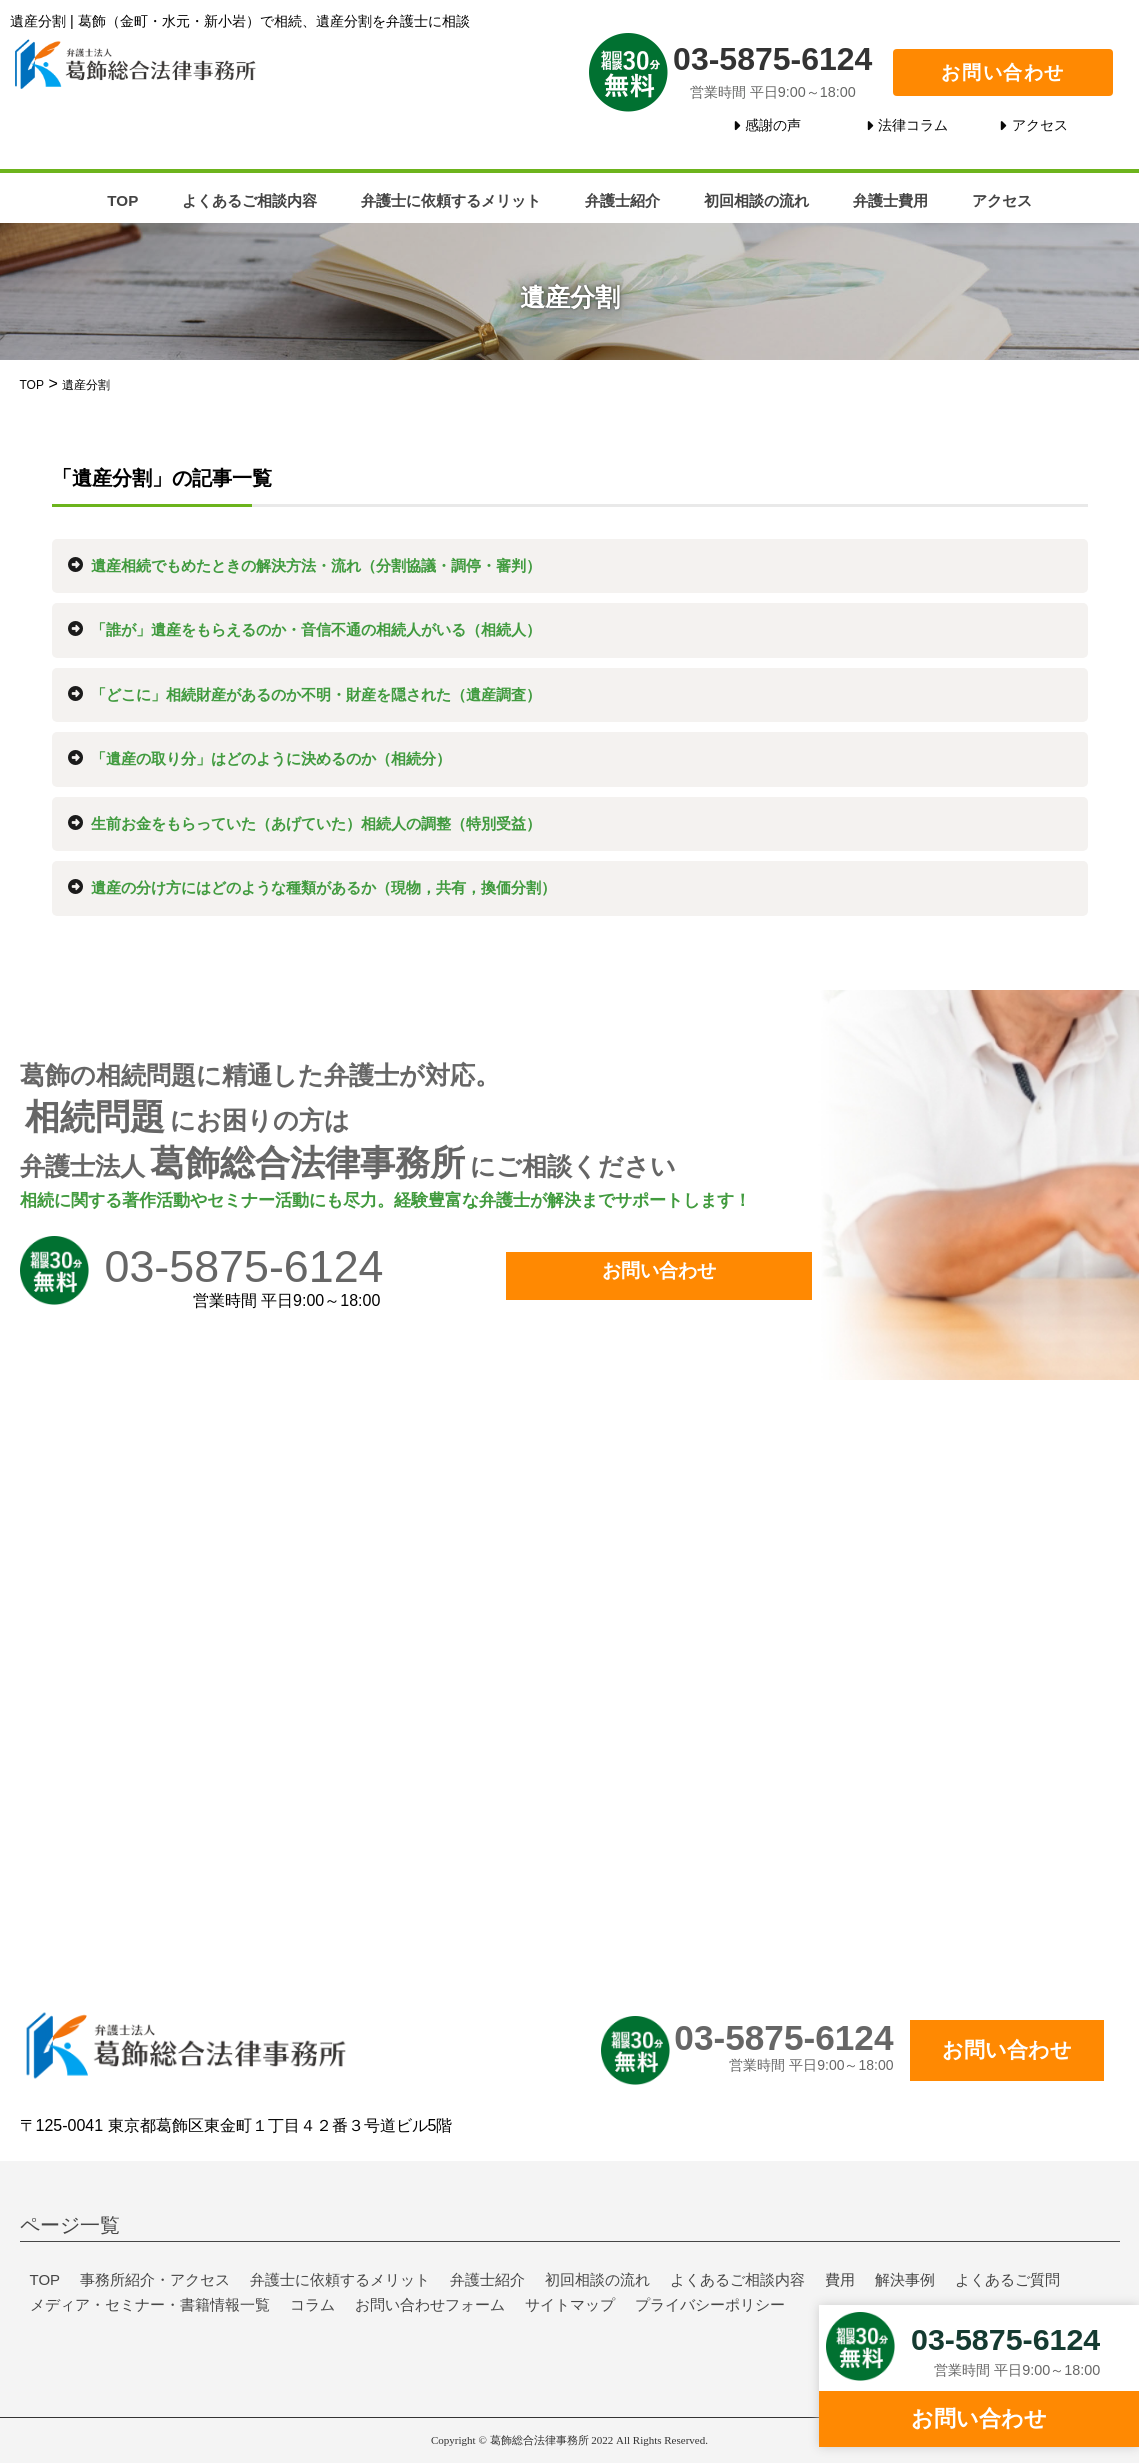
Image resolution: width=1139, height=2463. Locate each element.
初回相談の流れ (756, 200)
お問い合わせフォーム (430, 2304)
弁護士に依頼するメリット (451, 200)
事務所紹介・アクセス (155, 2279)
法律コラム (913, 125)
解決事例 (905, 2279)
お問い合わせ (1003, 72)
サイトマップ (570, 2304)
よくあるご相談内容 (249, 200)
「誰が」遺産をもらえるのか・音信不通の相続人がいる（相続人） (316, 629)
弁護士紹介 (622, 200)
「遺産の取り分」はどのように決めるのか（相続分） (271, 758)
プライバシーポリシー (710, 2304)
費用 (840, 2279)
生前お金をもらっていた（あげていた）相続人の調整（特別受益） (316, 823)
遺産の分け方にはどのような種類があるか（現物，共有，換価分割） (323, 887)
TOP (122, 200)
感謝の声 (773, 125)
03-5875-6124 (772, 58)
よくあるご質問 (1007, 2279)
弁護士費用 (890, 200)
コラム (312, 2304)
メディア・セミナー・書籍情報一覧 (150, 2304)
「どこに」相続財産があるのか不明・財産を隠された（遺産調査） (316, 694)
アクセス (1040, 125)
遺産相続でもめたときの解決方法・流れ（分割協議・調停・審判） (316, 565)
